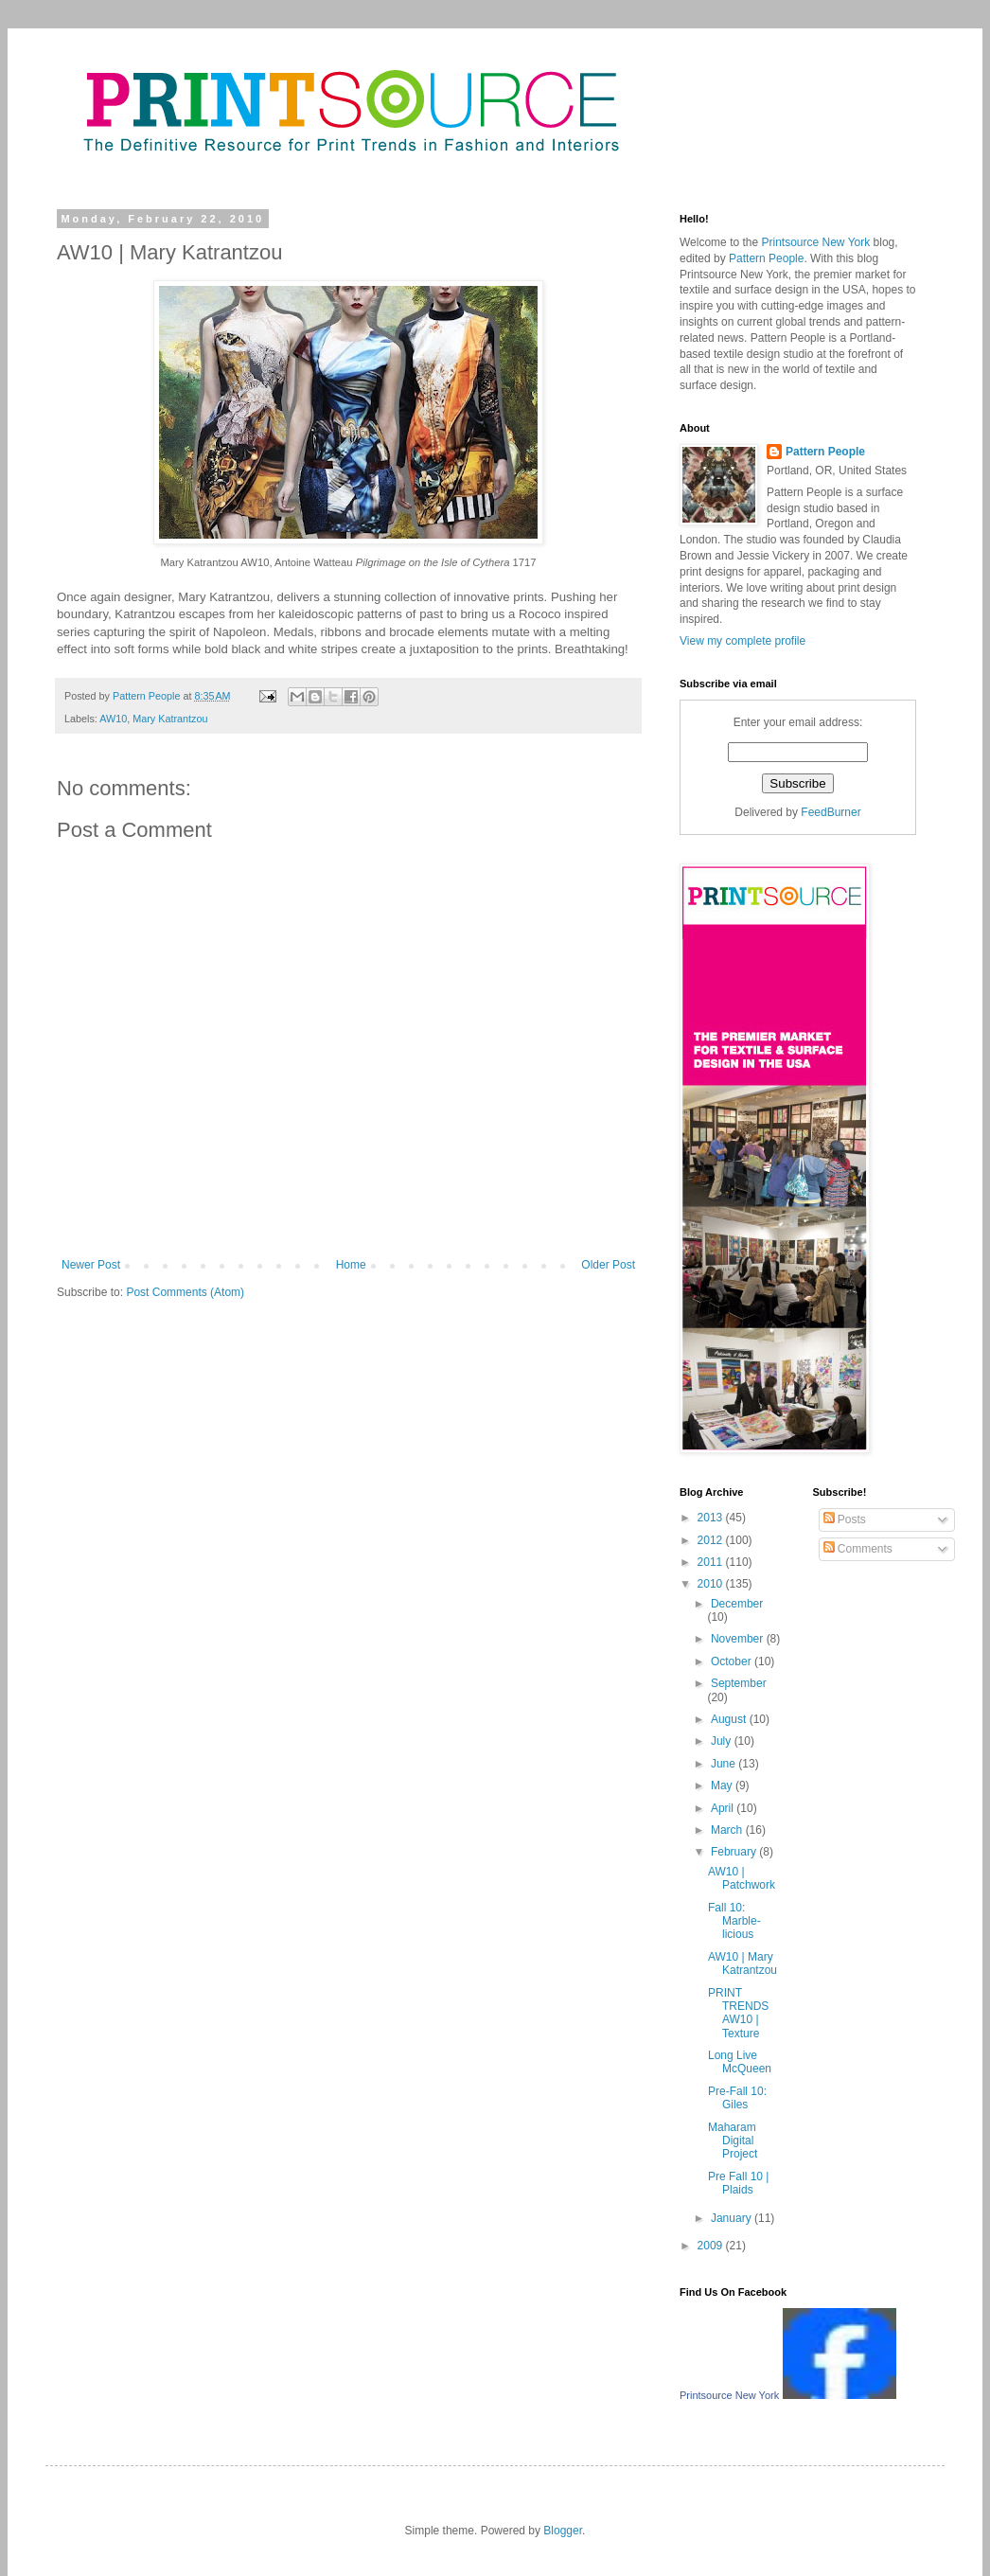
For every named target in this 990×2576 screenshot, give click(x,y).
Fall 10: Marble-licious (734, 1921)
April (723, 1808)
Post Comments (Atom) (185, 1292)
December (737, 1603)
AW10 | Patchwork (741, 1878)
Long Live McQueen (739, 2062)
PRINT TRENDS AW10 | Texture (738, 2013)
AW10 (113, 718)
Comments (858, 1548)
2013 (712, 1517)
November (739, 1638)
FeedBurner (830, 812)
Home (351, 1264)
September (739, 1683)
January (732, 2218)
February (735, 1851)
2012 (712, 1540)
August (730, 1719)
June (724, 1763)
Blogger (562, 2530)
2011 (712, 1562)
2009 (712, 2245)
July (722, 1741)
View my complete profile (742, 641)
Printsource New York (734, 274)
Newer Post (91, 1264)
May (723, 1785)
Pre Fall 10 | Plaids (738, 2183)
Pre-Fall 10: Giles (737, 2098)
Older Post (608, 1264)
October (732, 1661)
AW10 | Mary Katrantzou (742, 1963)
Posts (844, 1519)
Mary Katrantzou (170, 718)
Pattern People (788, 338)
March (728, 1830)
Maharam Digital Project (732, 2141)
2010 (712, 1583)
